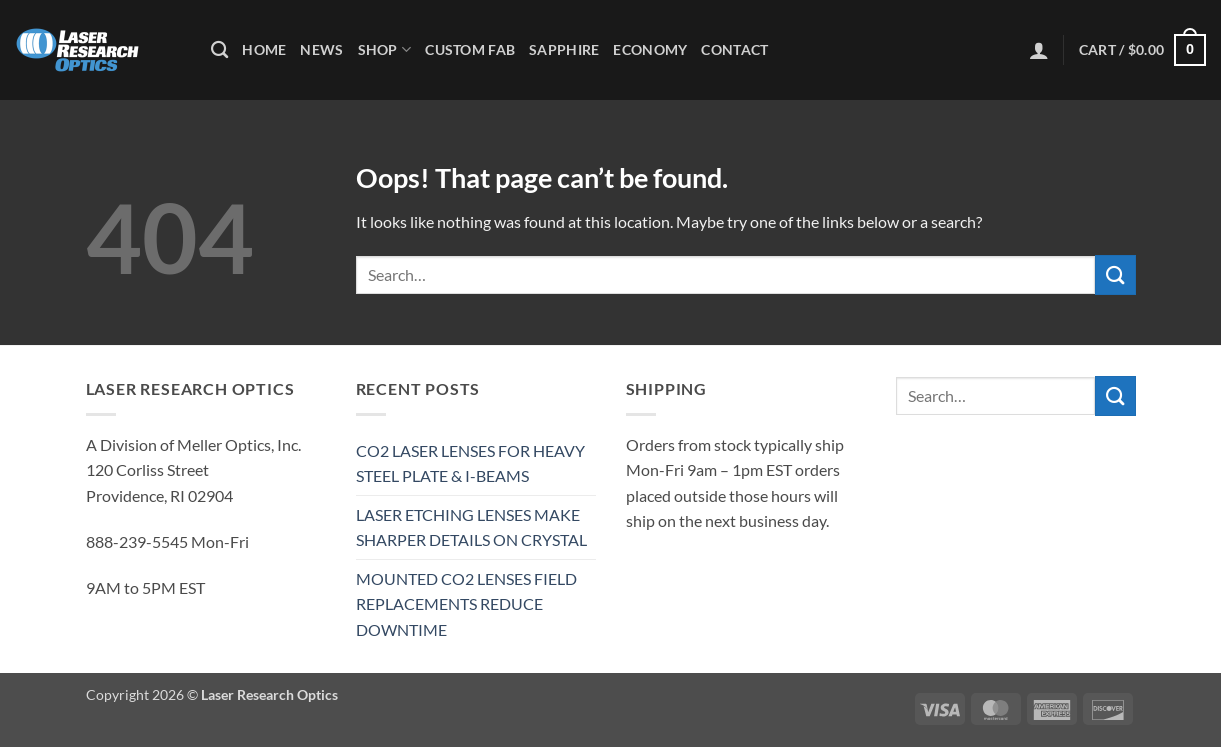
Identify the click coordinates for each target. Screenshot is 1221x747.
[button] (1039, 50)
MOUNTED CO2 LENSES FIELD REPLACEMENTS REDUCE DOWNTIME (466, 604)
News (321, 49)
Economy (650, 49)
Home (264, 49)
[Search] (219, 50)
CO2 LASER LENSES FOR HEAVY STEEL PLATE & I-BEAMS (470, 463)
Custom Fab (470, 49)
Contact (734, 49)
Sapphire (564, 49)
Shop (385, 49)
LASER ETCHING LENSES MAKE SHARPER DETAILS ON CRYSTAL (471, 527)
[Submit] (1115, 274)
